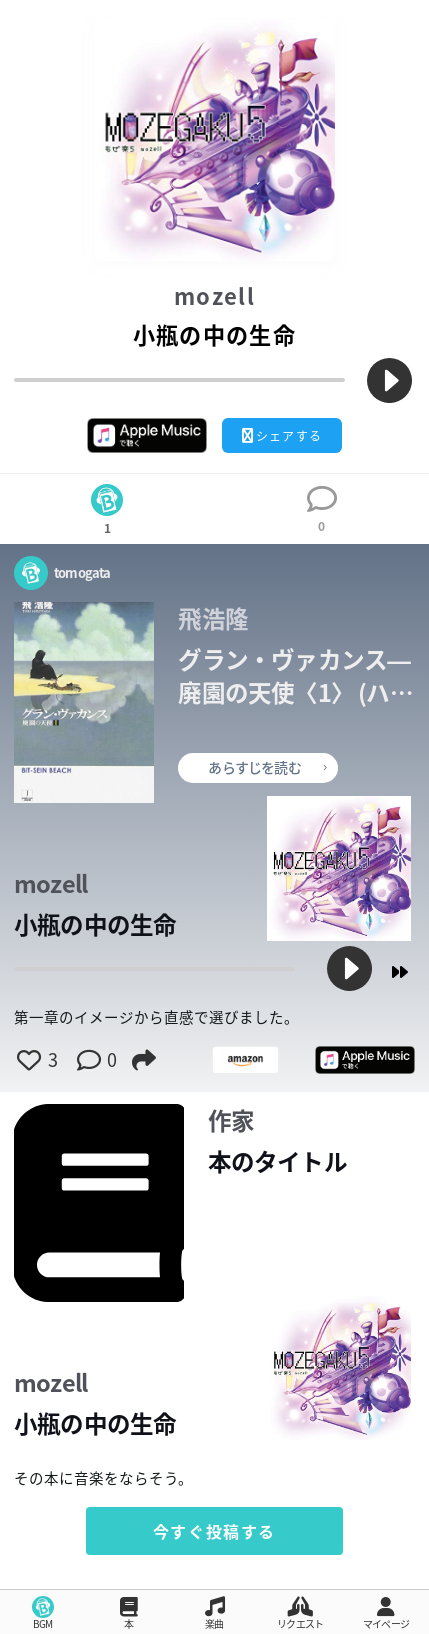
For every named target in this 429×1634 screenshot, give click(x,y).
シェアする (282, 436)
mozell (214, 296)
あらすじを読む (267, 767)
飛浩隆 (213, 618)
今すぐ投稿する (214, 1531)
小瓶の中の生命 (95, 924)
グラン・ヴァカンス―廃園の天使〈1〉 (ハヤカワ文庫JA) (295, 676)
